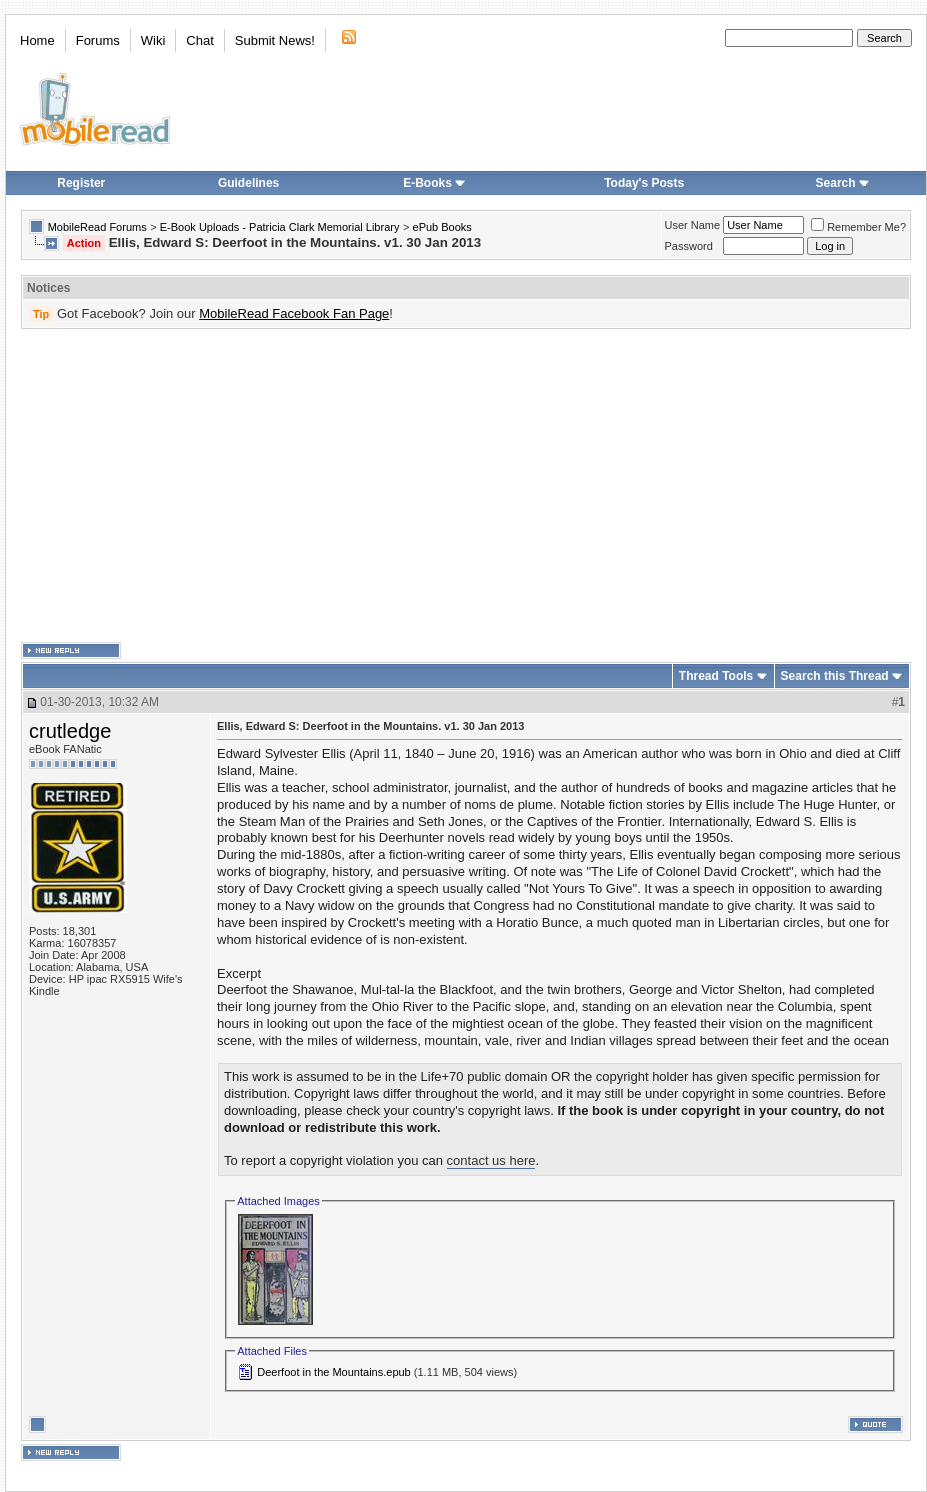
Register (81, 183)
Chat (199, 40)
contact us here (491, 1160)
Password (689, 246)
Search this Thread (835, 676)
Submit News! (275, 40)
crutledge (70, 731)
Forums (98, 40)
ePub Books (442, 227)
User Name (693, 225)
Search (843, 183)
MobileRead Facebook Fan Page (294, 313)
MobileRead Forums (97, 227)
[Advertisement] (329, 486)
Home (37, 40)
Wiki (153, 40)
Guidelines (248, 183)
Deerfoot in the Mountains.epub (334, 1372)
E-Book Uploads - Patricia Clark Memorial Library (280, 227)
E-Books (434, 183)
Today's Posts (644, 183)
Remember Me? (858, 227)
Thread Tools (716, 676)
